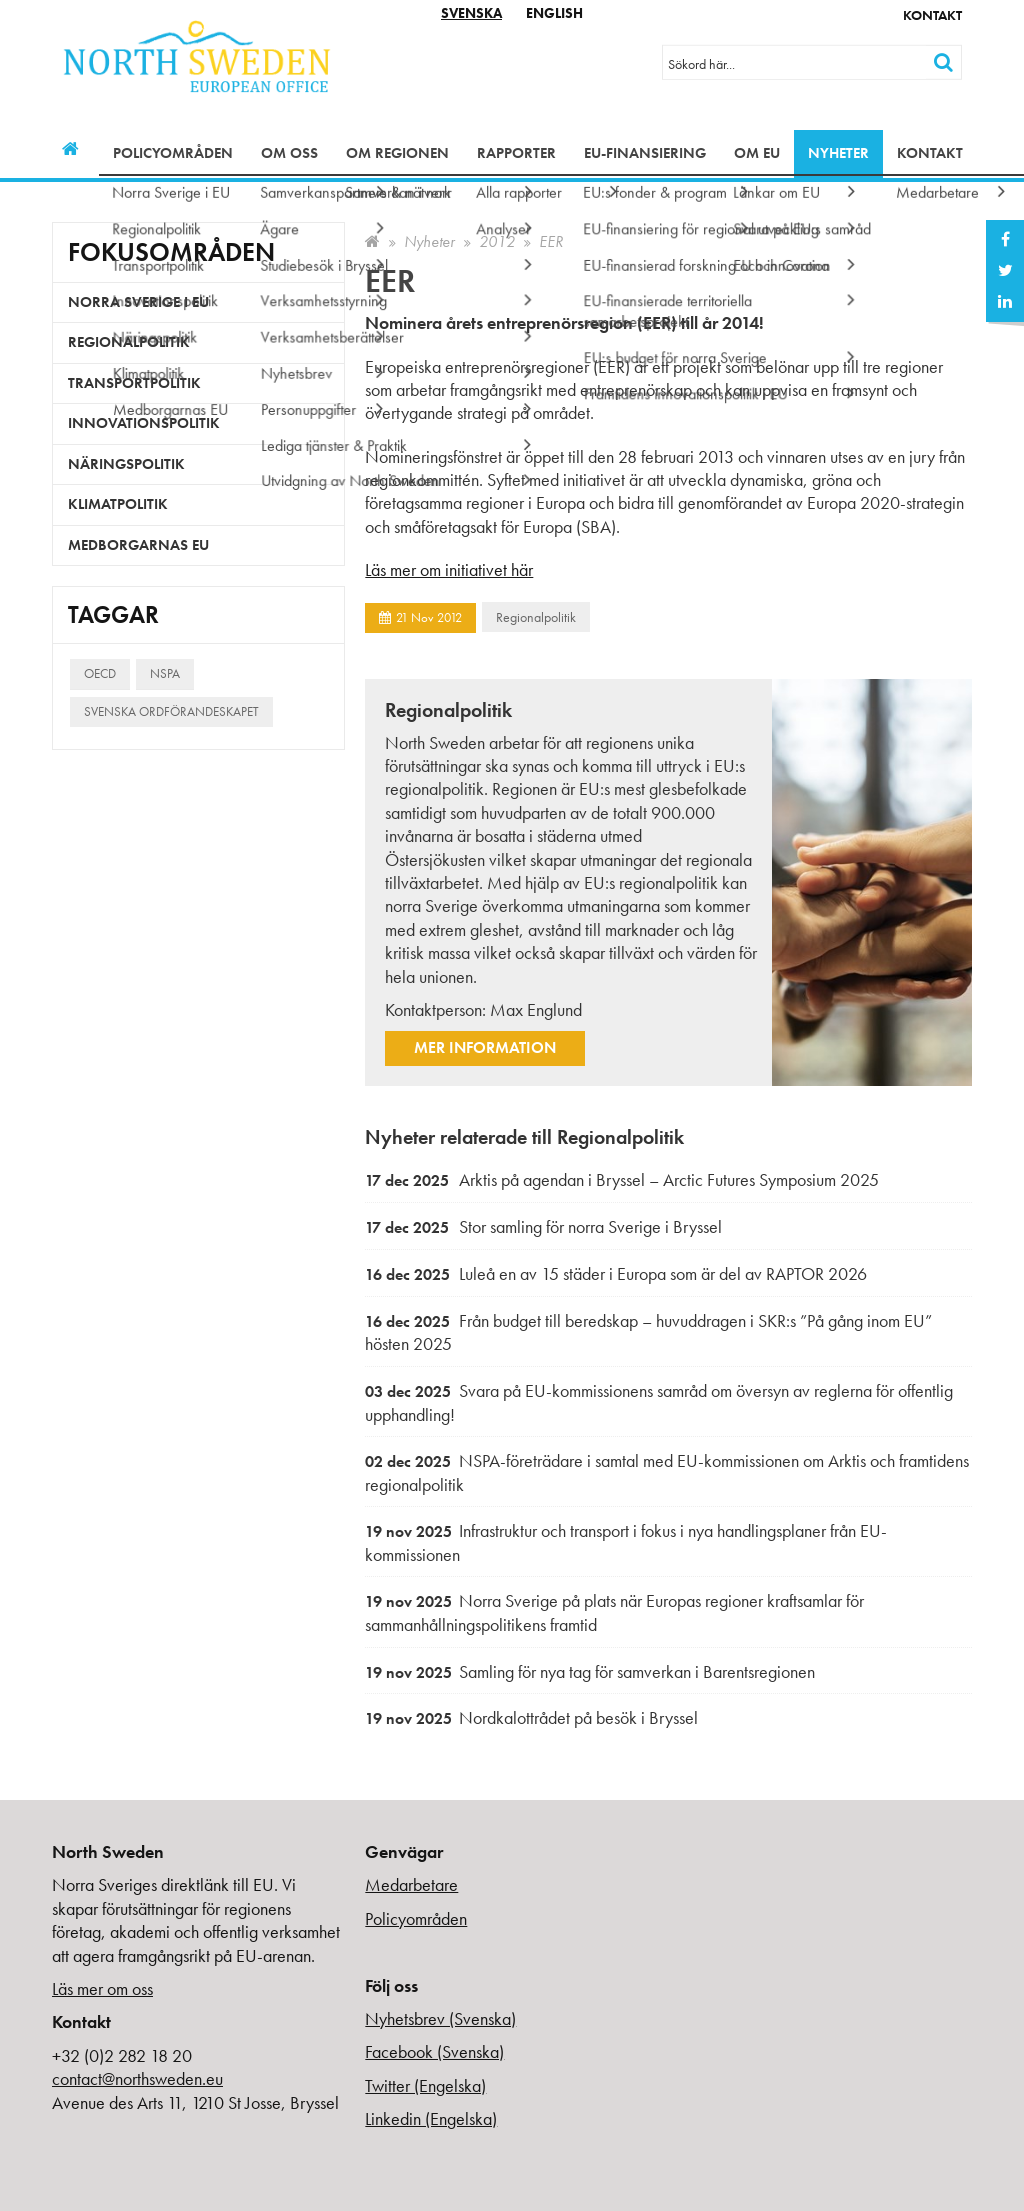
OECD (100, 673)
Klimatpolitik (118, 504)
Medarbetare (411, 1884)
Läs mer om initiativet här (449, 569)
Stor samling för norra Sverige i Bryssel (543, 1226)
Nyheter (838, 153)
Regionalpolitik (536, 617)
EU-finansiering (645, 153)
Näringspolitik (126, 464)
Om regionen (397, 153)
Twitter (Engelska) (425, 2085)
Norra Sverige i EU (138, 302)
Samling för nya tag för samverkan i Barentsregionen (590, 1671)
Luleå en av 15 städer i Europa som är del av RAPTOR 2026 (616, 1273)
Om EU (757, 153)
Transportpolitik (134, 383)
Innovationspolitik (144, 423)
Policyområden (173, 153)
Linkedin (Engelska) (431, 2118)
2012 (497, 241)
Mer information (485, 1047)
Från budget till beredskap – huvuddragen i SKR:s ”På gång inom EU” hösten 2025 (648, 1332)
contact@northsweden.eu (137, 2078)
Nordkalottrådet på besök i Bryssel (531, 1717)
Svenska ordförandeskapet (171, 711)
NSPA (165, 673)
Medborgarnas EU (138, 545)
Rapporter (516, 153)
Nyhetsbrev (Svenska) (440, 2018)
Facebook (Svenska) (434, 2051)
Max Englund (536, 1009)
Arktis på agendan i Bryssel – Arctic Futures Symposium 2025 (622, 1179)
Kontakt (932, 15)
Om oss (289, 153)
